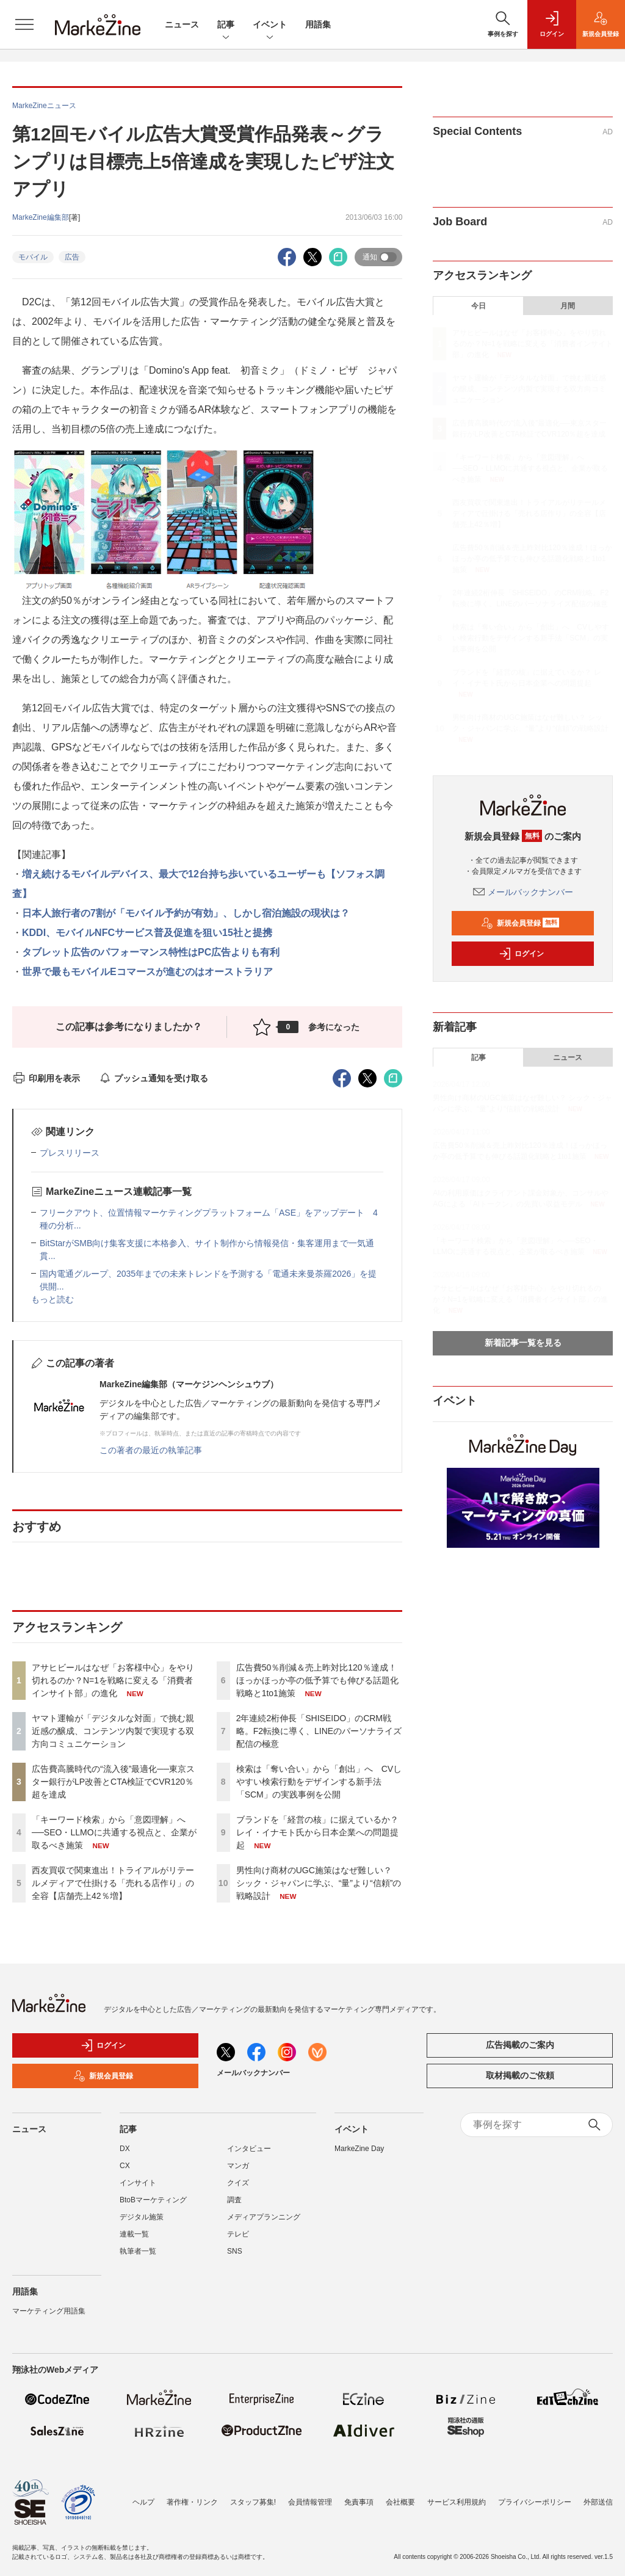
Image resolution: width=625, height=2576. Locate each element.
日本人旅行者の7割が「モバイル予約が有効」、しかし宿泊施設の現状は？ (186, 913)
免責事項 (359, 2502)
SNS (234, 2251)
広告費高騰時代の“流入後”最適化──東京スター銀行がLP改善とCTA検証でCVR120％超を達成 (113, 1781)
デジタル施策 (142, 2217)
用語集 (318, 24)
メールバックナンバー (523, 892)
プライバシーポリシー (534, 2502)
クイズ (238, 2183)
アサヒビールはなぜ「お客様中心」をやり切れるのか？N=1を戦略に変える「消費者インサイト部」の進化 (113, 1680)
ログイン (521, 954)
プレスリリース (69, 1153)
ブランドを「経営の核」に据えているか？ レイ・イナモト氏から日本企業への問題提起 (317, 1832)
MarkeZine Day (359, 2148)
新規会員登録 (520, 923)
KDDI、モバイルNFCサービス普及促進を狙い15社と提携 (147, 932)
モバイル (33, 257)
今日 (478, 306)
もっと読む (52, 1299)
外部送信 (598, 2502)
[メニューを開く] (24, 24)
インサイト (138, 2183)
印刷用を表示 (46, 1078)
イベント (270, 25)
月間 (567, 306)
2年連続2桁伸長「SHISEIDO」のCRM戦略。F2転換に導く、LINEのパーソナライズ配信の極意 (319, 1731)
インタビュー (249, 2148)
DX (125, 2148)
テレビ (238, 2234)
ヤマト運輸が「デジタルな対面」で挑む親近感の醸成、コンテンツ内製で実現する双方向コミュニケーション (113, 1731)
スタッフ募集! (253, 2502)
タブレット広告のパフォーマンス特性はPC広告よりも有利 (151, 952)
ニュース (182, 24)
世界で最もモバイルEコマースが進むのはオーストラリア (147, 972)
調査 (234, 2200)
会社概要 (400, 2502)
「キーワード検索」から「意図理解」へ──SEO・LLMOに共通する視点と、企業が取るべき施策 (114, 1832)
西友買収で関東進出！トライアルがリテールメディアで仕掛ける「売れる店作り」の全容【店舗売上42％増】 (113, 1883)
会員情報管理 (310, 2502)
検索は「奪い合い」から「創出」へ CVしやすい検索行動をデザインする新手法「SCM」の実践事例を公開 (319, 1781)
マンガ (238, 2165)
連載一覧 (134, 2234)
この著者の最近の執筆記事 (150, 1450)
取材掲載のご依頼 (520, 2075)
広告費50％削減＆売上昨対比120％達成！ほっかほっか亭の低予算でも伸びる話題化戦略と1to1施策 (317, 1680)
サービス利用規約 (456, 2502)
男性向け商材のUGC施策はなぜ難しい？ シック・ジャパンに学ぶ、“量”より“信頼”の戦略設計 (319, 1883)
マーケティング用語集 (48, 2311)
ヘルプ (143, 2502)
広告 (72, 257)
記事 (225, 25)
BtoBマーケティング (153, 2200)
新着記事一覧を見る (523, 1343)
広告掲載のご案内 (520, 2045)
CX (125, 2165)
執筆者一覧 (138, 2251)
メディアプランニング (263, 2217)
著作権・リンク (192, 2502)
